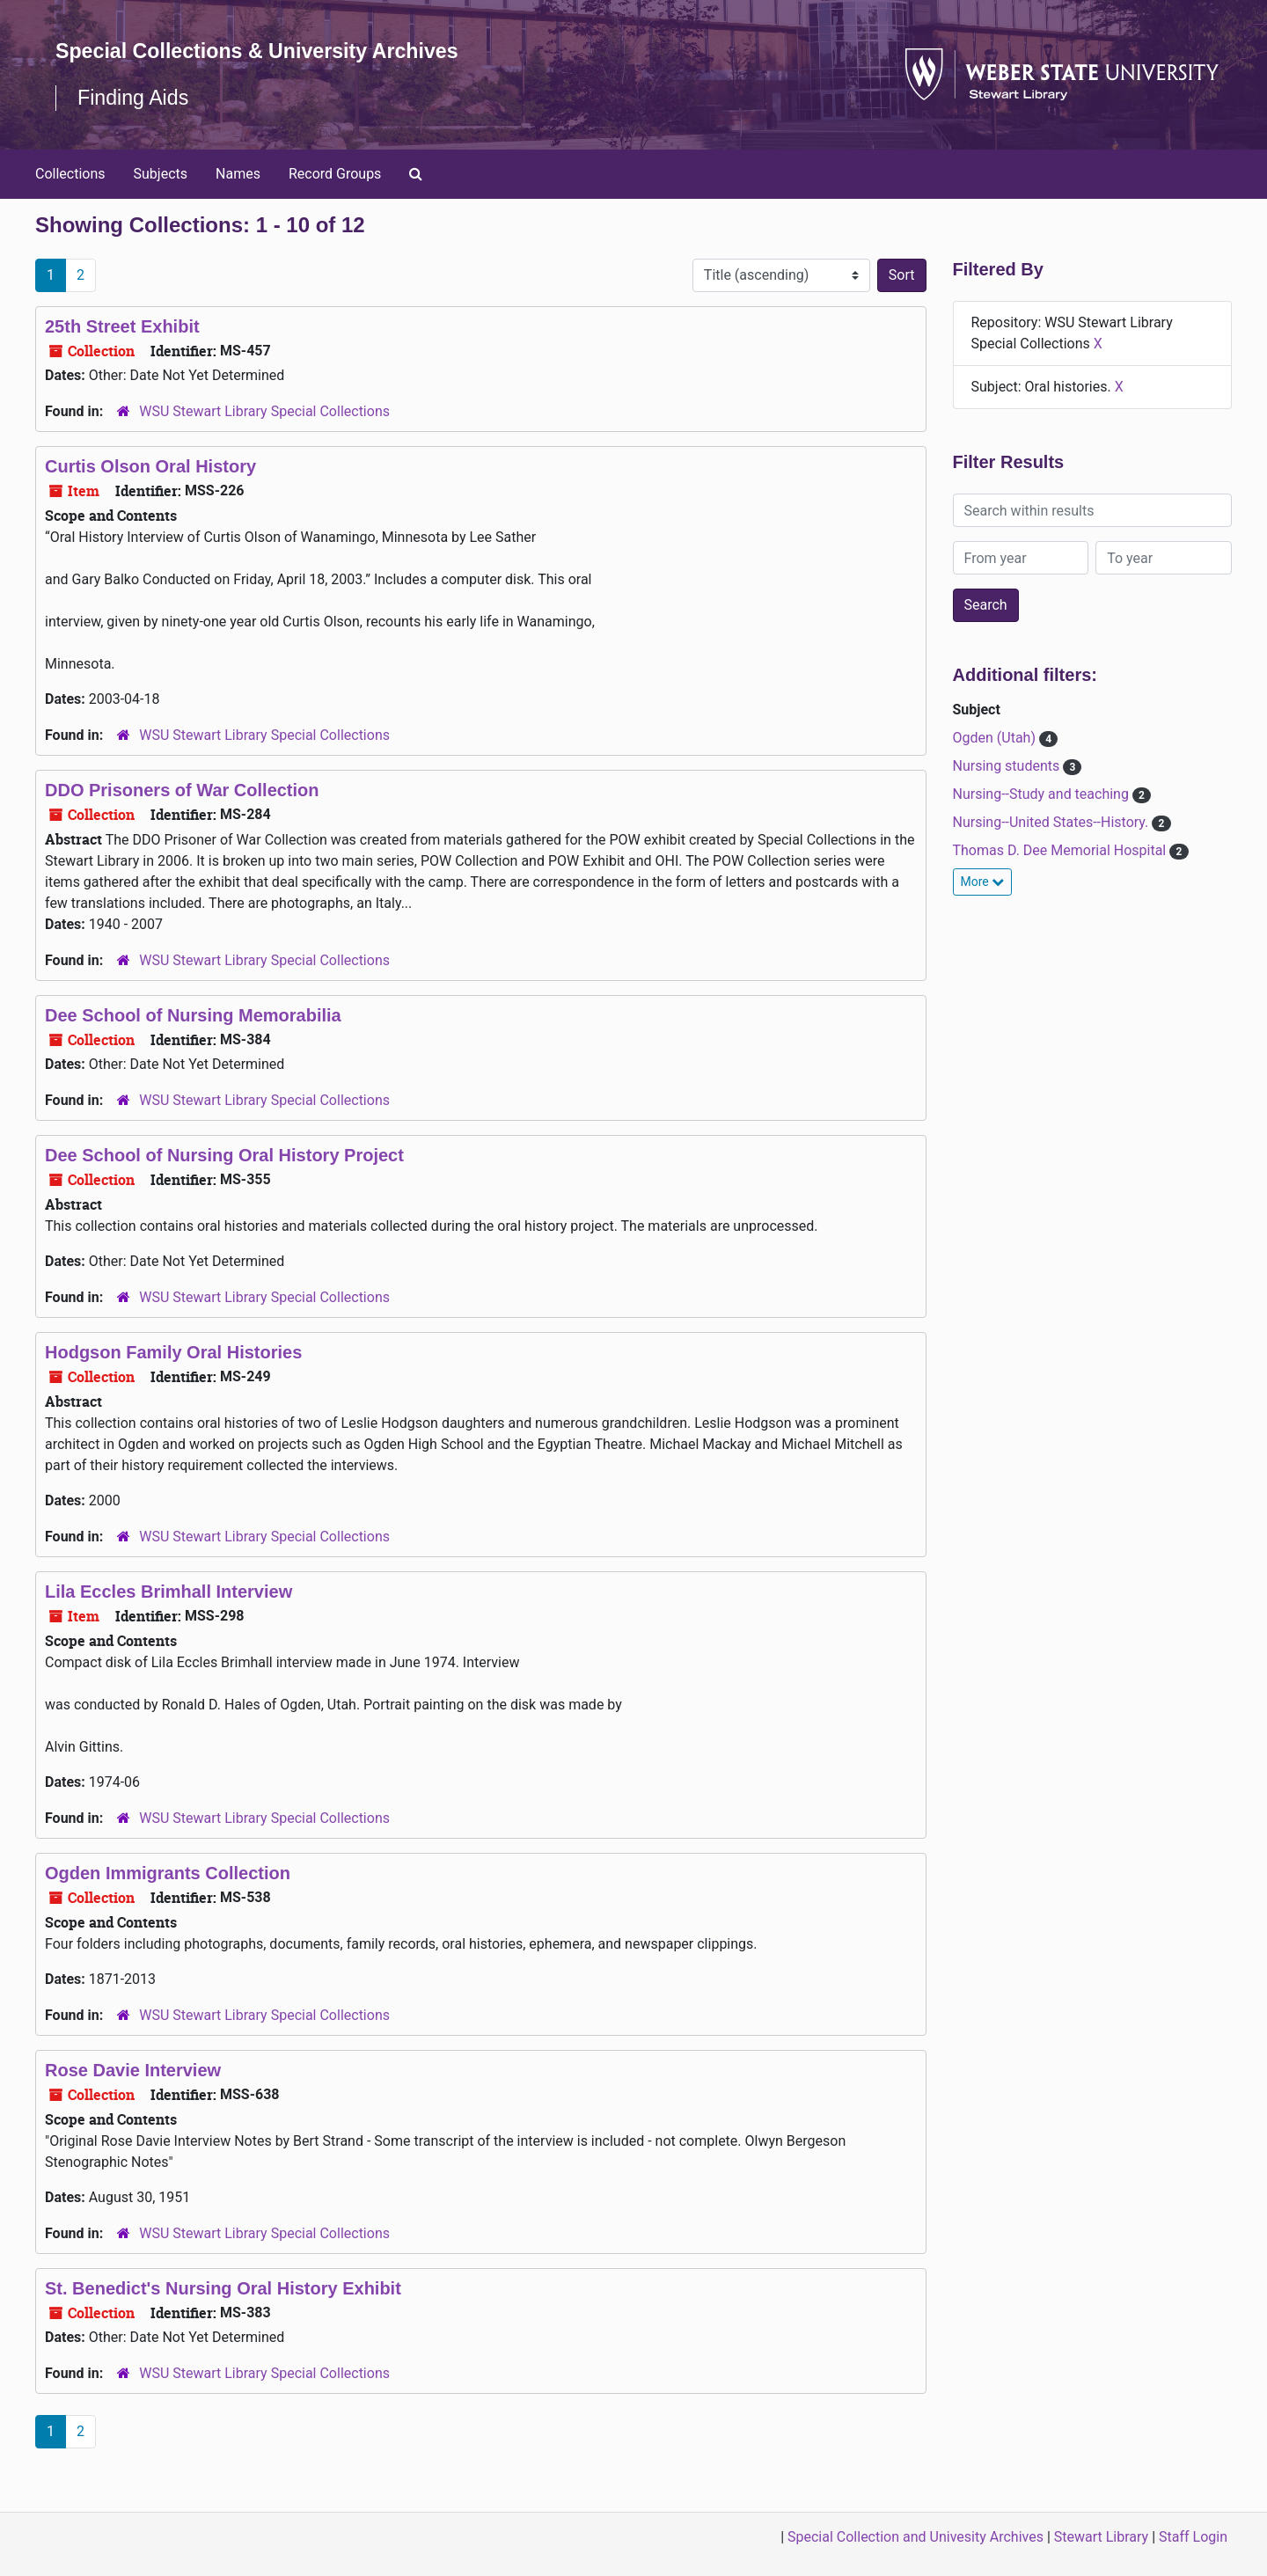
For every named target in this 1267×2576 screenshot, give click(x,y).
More (983, 882)
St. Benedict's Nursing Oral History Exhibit (223, 2288)
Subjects (160, 173)
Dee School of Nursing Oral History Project (224, 1155)
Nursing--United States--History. (1053, 822)
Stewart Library (1101, 2536)
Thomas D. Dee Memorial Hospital (1061, 850)
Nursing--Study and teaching (1042, 794)
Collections (70, 173)
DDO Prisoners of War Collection (182, 790)
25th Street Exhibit (122, 326)
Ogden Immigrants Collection (167, 1873)
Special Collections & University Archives (263, 50)
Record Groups (335, 173)
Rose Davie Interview (133, 2070)
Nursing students (1008, 765)
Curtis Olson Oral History (150, 466)
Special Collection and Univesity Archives (915, 2536)
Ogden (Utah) (996, 737)
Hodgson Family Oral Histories (173, 1352)
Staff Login (1193, 2536)
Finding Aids (135, 97)
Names (238, 173)
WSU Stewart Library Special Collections (264, 411)
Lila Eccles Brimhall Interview (168, 1591)
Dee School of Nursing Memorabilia (193, 1015)
